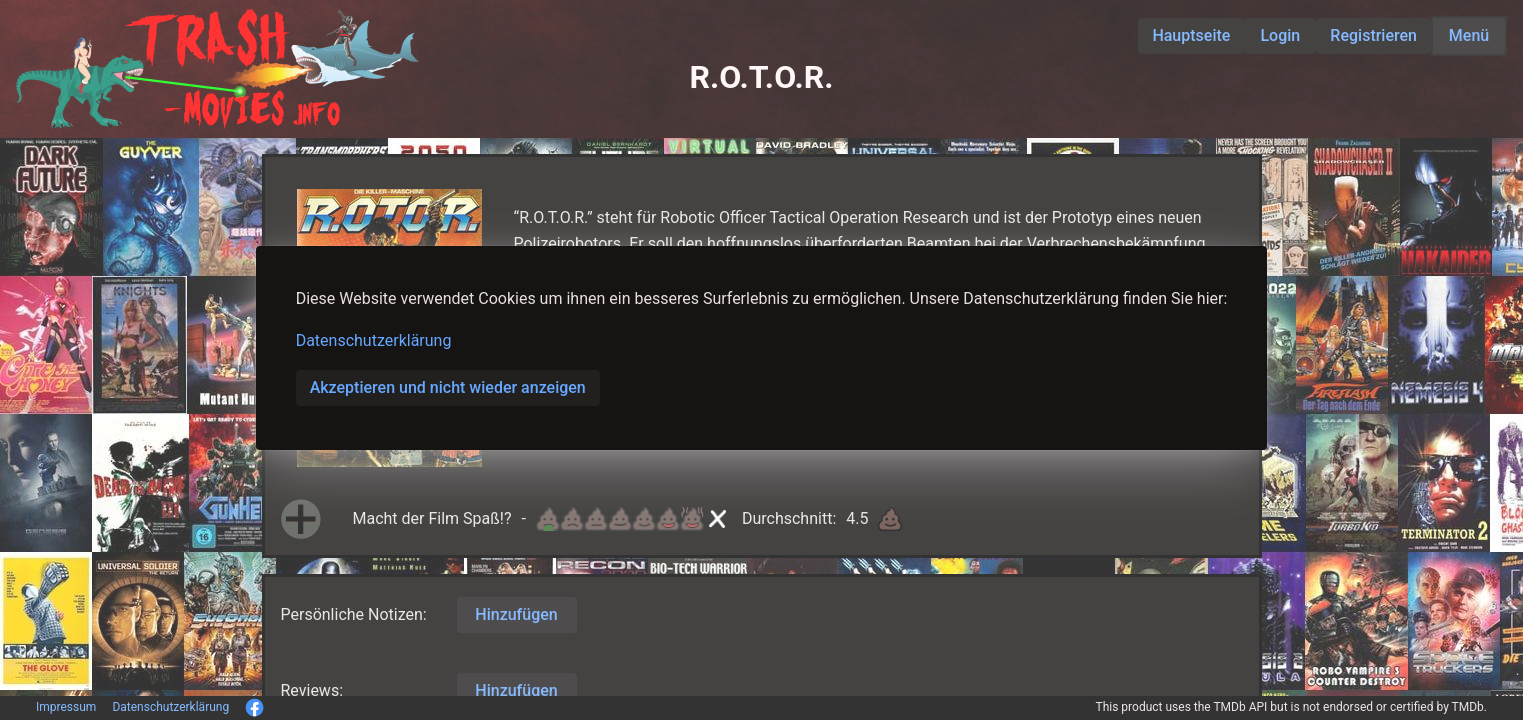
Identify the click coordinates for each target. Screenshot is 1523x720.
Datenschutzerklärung (374, 340)
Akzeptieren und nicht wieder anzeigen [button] (448, 387)
